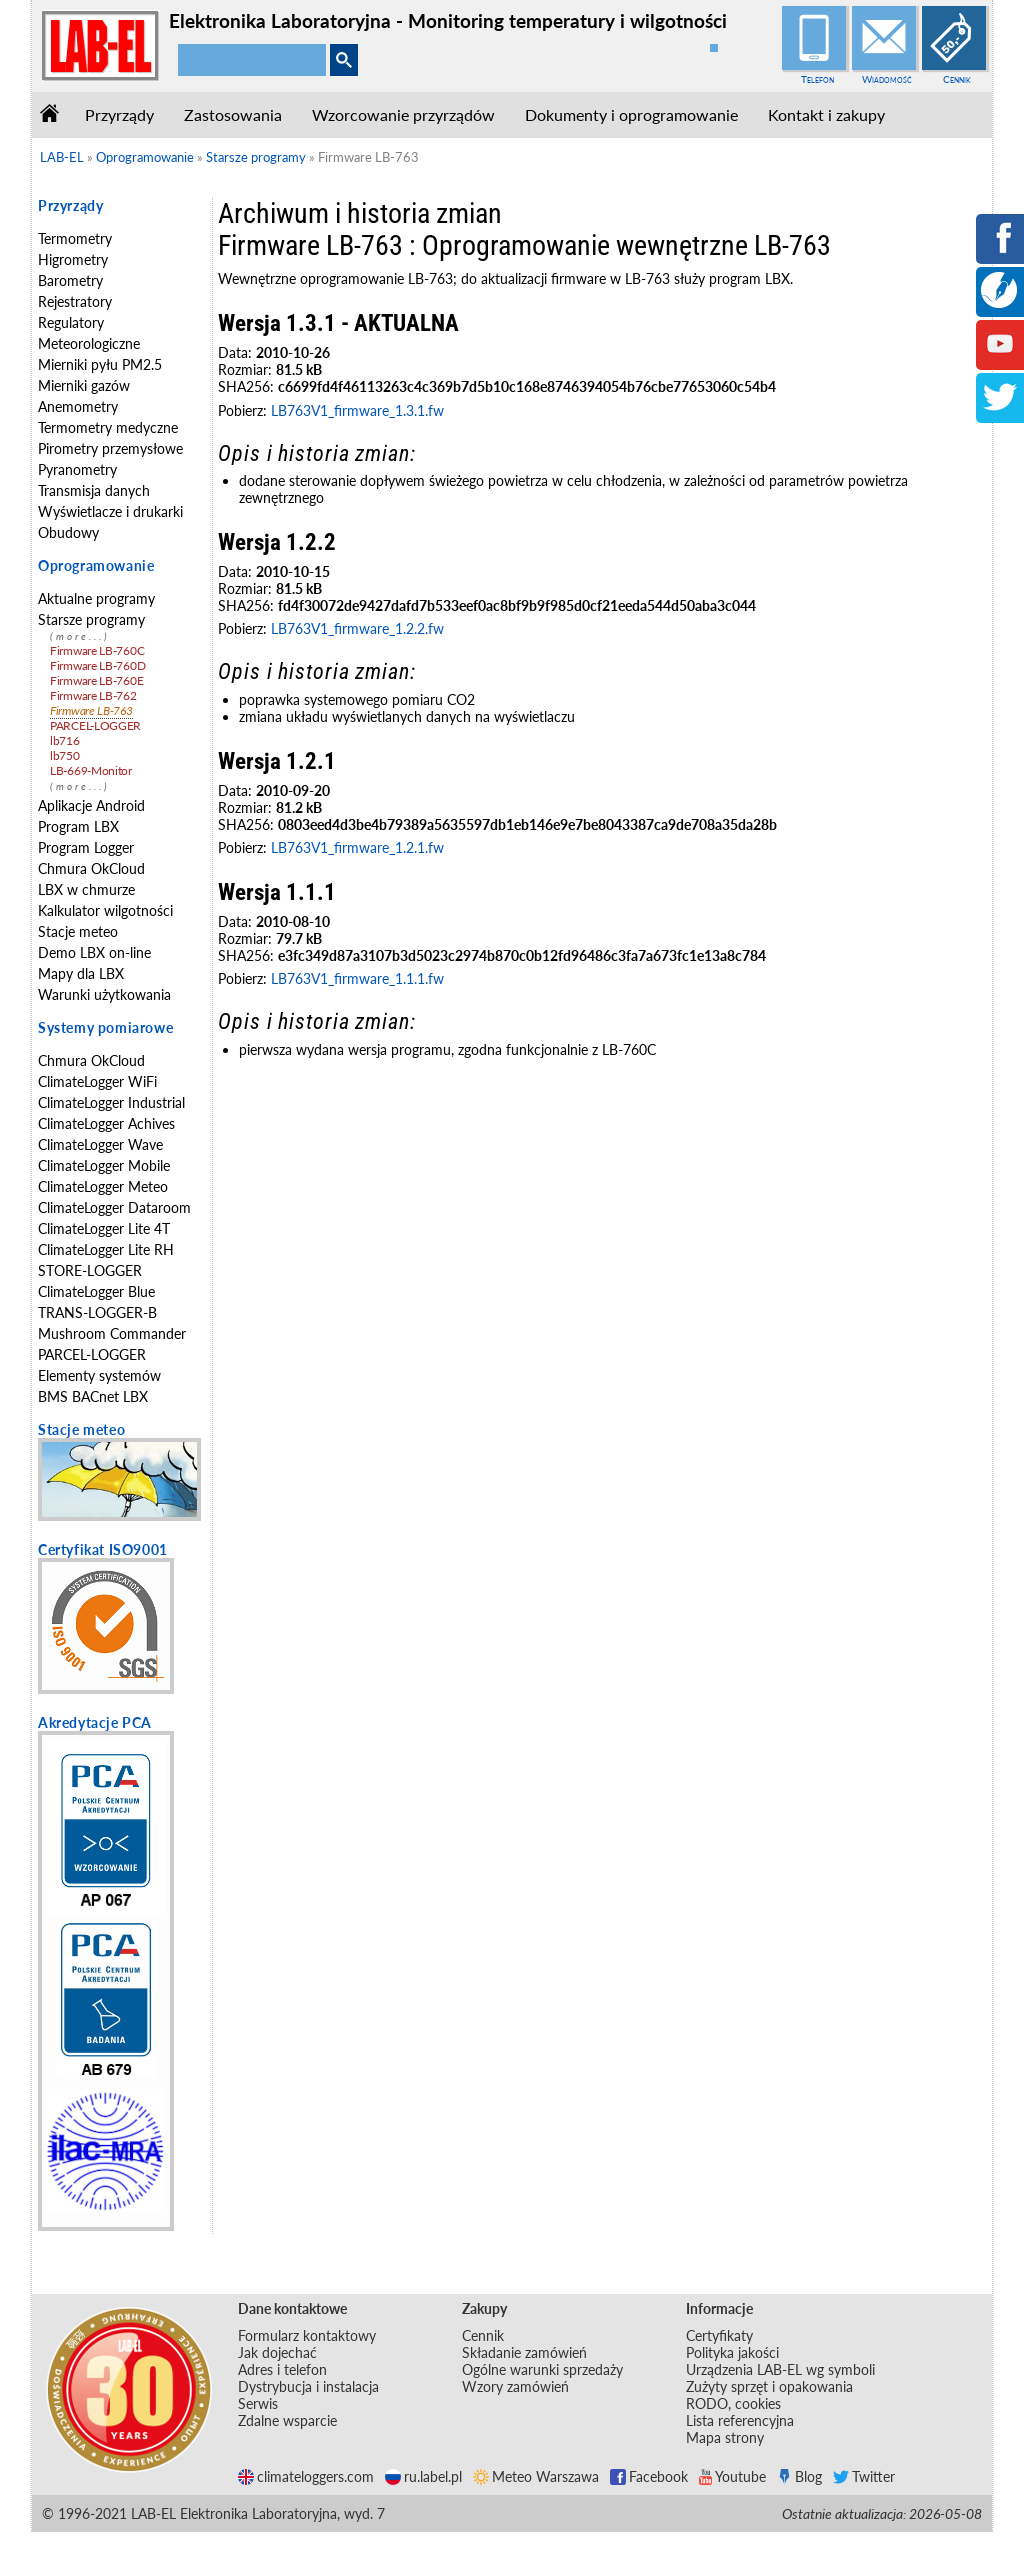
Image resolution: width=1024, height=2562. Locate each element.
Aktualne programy (96, 598)
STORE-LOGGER (90, 1270)
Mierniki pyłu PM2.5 (100, 364)
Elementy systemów (99, 1375)
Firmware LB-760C (97, 650)
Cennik (957, 79)
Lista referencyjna (740, 2420)
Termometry (75, 238)
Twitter (864, 2476)
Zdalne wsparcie (287, 2420)
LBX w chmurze (86, 889)
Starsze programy (91, 619)
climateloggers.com (306, 2476)
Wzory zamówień (515, 2386)
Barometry (70, 280)
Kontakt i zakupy (826, 114)
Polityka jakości (732, 2352)
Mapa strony (725, 2437)
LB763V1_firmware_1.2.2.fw (357, 628)
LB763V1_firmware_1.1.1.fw (357, 978)
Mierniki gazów (84, 385)
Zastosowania (233, 114)
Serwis (258, 2403)
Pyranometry (77, 469)
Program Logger (86, 847)
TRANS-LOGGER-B (97, 1312)
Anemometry (78, 406)
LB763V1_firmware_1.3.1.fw (357, 410)
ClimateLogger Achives (106, 1123)
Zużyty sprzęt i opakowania (769, 2386)
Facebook (649, 2476)
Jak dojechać (277, 2352)
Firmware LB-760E (96, 680)
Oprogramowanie (96, 565)
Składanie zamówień (524, 2352)
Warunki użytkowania (104, 994)
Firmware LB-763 (91, 710)
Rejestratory (75, 301)
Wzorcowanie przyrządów (403, 114)
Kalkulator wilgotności (105, 910)
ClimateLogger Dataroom (114, 1207)
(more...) (80, 636)
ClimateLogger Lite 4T (104, 1228)
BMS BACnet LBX (93, 1396)
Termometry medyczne (108, 427)
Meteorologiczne (89, 343)
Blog (799, 2476)
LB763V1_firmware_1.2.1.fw (357, 847)
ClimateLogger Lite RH (106, 1249)
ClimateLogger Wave (100, 1144)
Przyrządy (119, 114)
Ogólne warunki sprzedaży (542, 2369)
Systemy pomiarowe (105, 1027)
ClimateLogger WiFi (97, 1081)
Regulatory (71, 322)
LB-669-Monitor (91, 770)
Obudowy (68, 532)
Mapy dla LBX (81, 973)
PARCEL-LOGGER (95, 725)
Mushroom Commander (112, 1333)
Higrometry (73, 259)
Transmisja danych (94, 490)
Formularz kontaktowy (307, 2335)
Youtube (732, 2476)
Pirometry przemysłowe (110, 448)
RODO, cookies (733, 2403)
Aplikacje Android (91, 805)
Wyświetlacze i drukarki (110, 511)
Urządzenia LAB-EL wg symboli (780, 2369)
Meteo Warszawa (536, 2476)
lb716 (65, 740)
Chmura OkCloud (91, 868)
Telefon (817, 79)
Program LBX (78, 826)
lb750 (65, 755)
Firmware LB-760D (97, 665)
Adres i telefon (282, 2369)
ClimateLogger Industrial (111, 1102)
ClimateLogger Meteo (103, 1186)
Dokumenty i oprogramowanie (631, 114)
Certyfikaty (719, 2335)
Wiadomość (887, 79)
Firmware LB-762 (93, 695)
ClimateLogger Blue (96, 1291)
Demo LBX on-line (94, 952)
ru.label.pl (423, 2476)
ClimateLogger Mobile (104, 1165)
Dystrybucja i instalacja (308, 2386)
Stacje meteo (78, 931)
